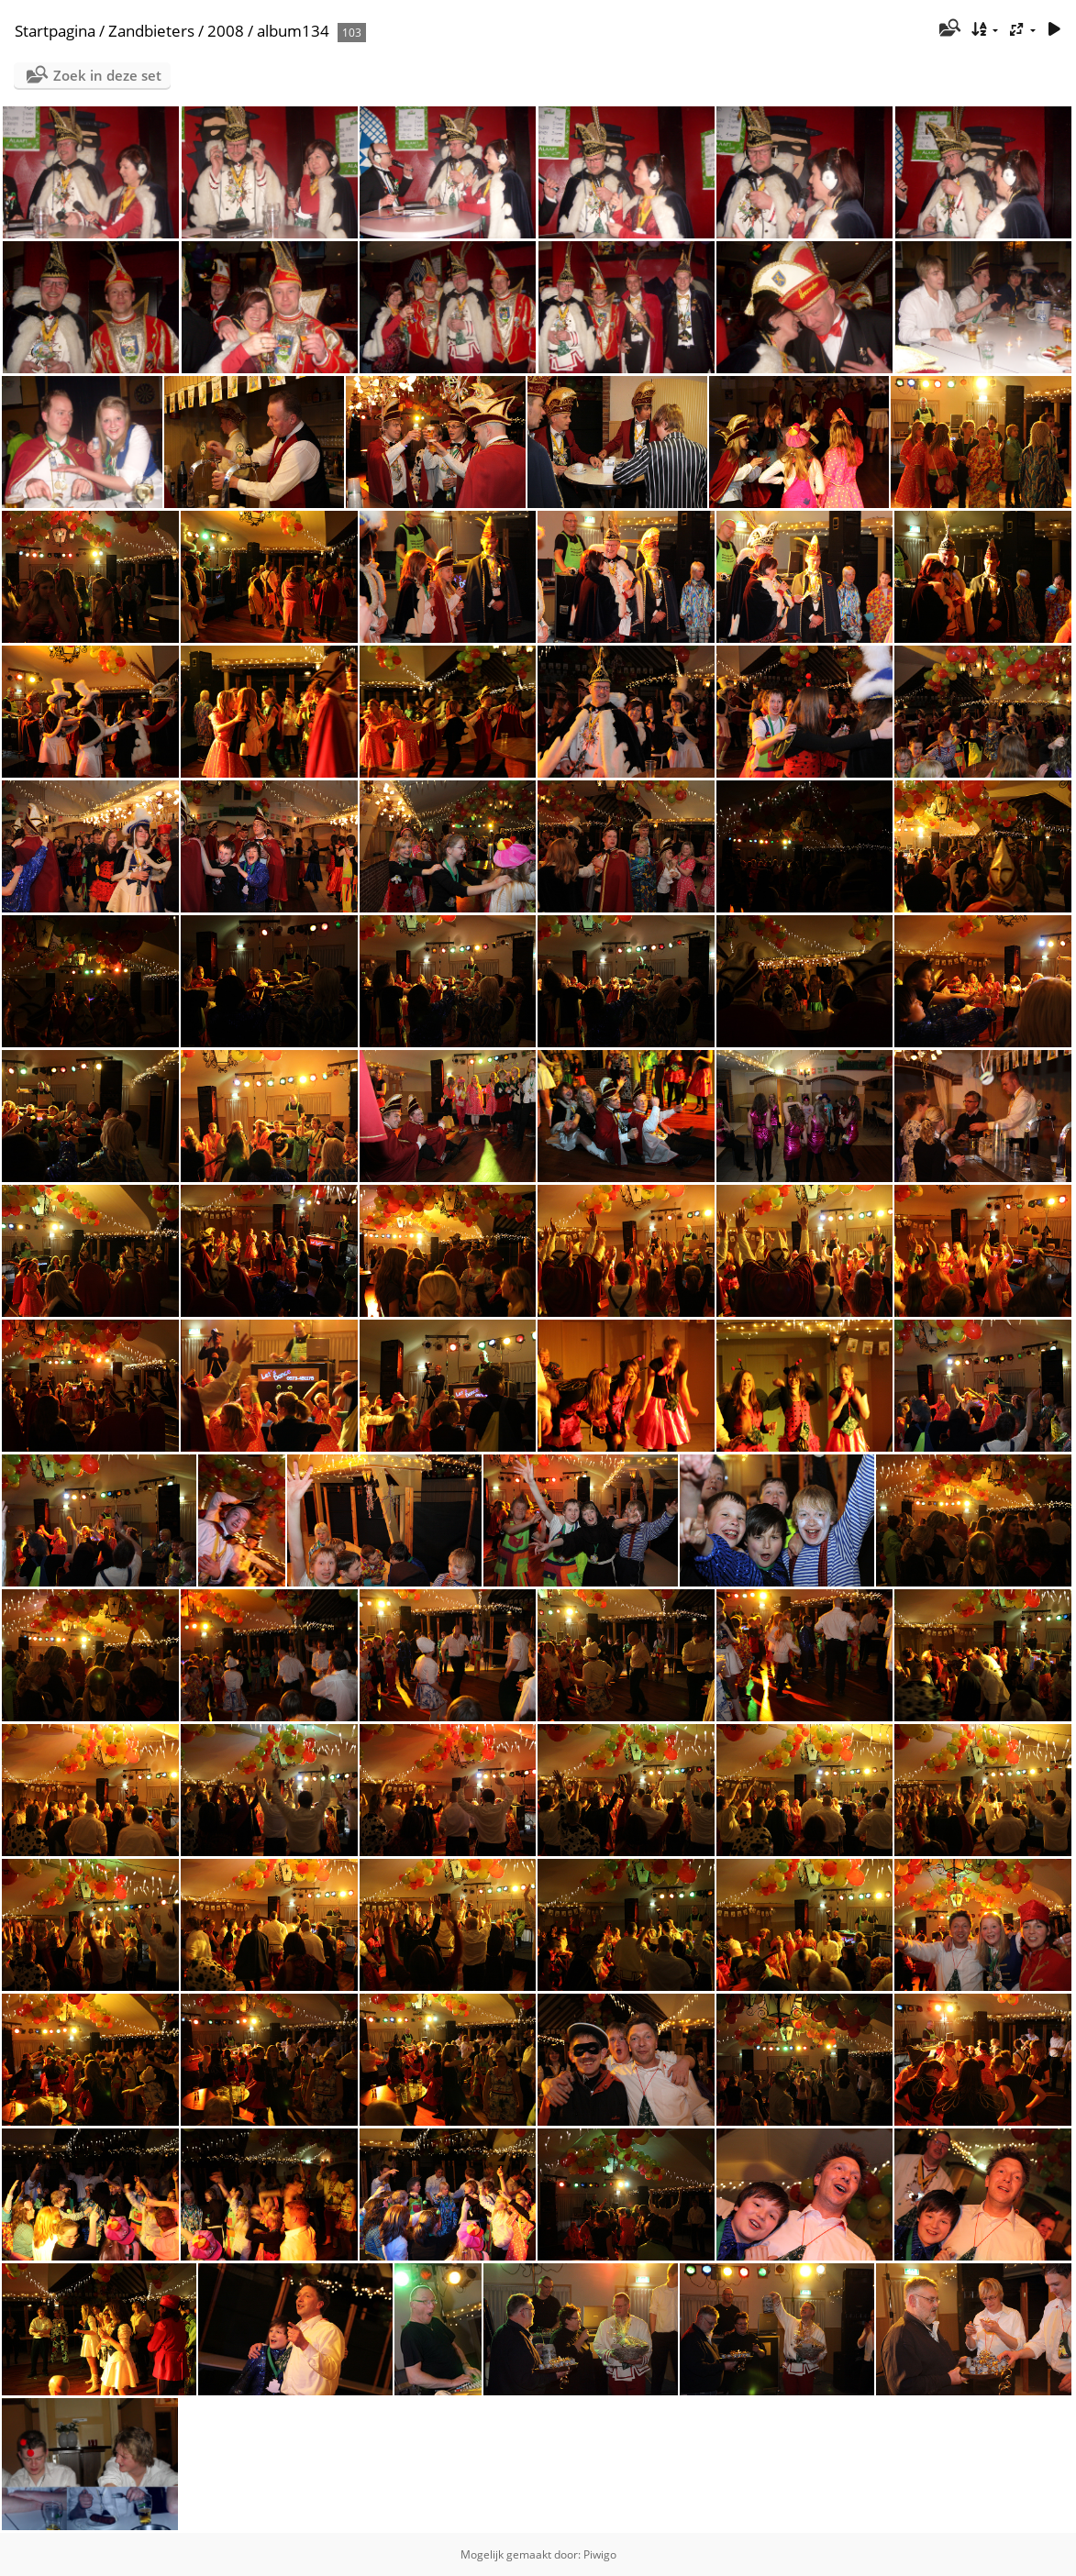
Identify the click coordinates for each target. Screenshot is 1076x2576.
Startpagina (55, 30)
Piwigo (599, 2554)
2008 (225, 30)
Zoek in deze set (107, 75)
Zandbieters (151, 30)
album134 (293, 30)
